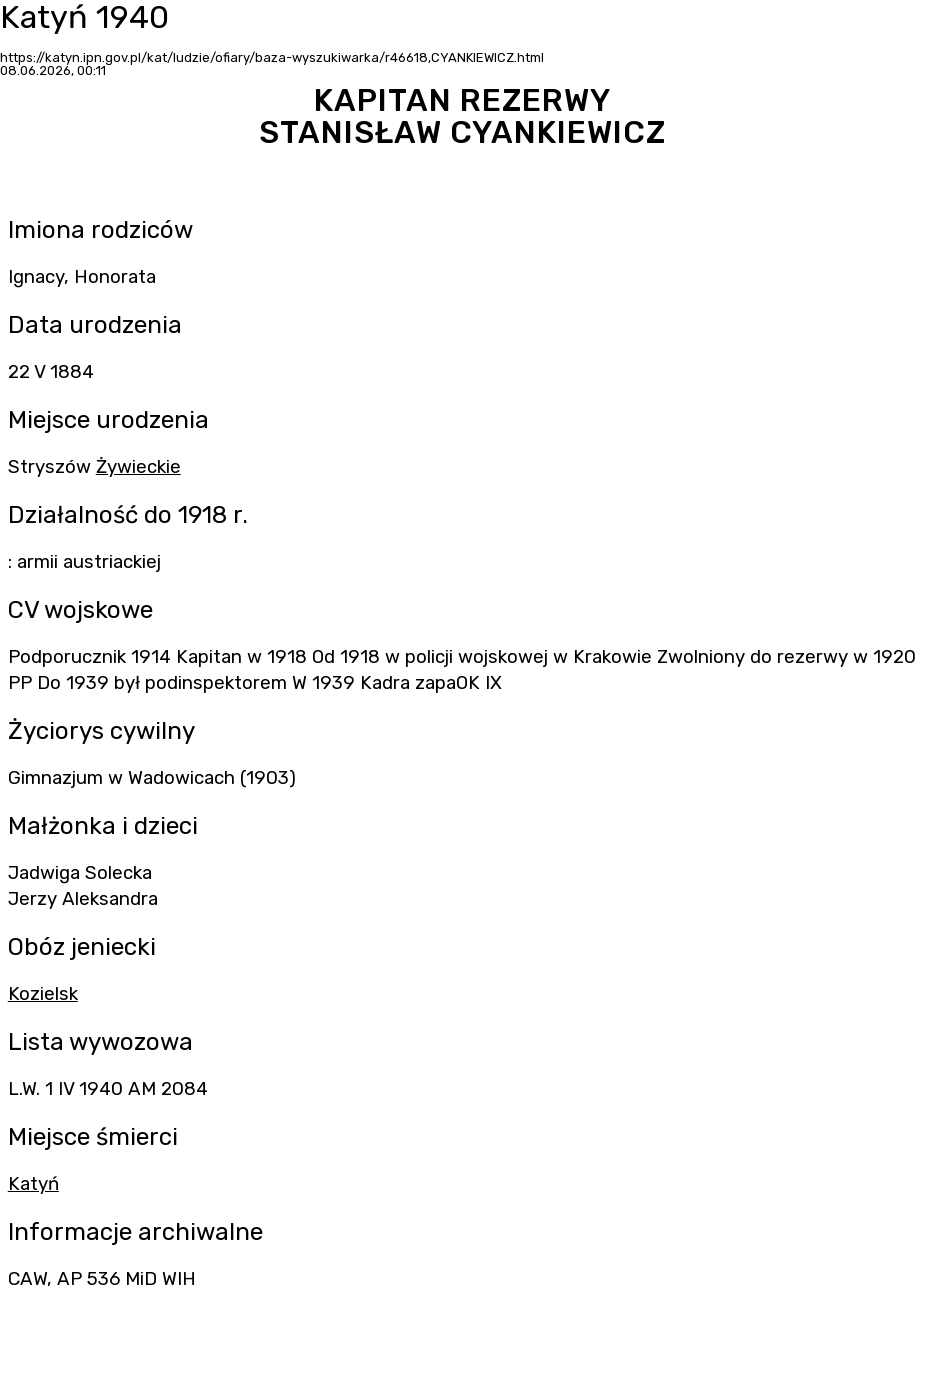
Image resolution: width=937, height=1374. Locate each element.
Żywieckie (138, 467)
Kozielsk (43, 994)
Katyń (33, 1184)
